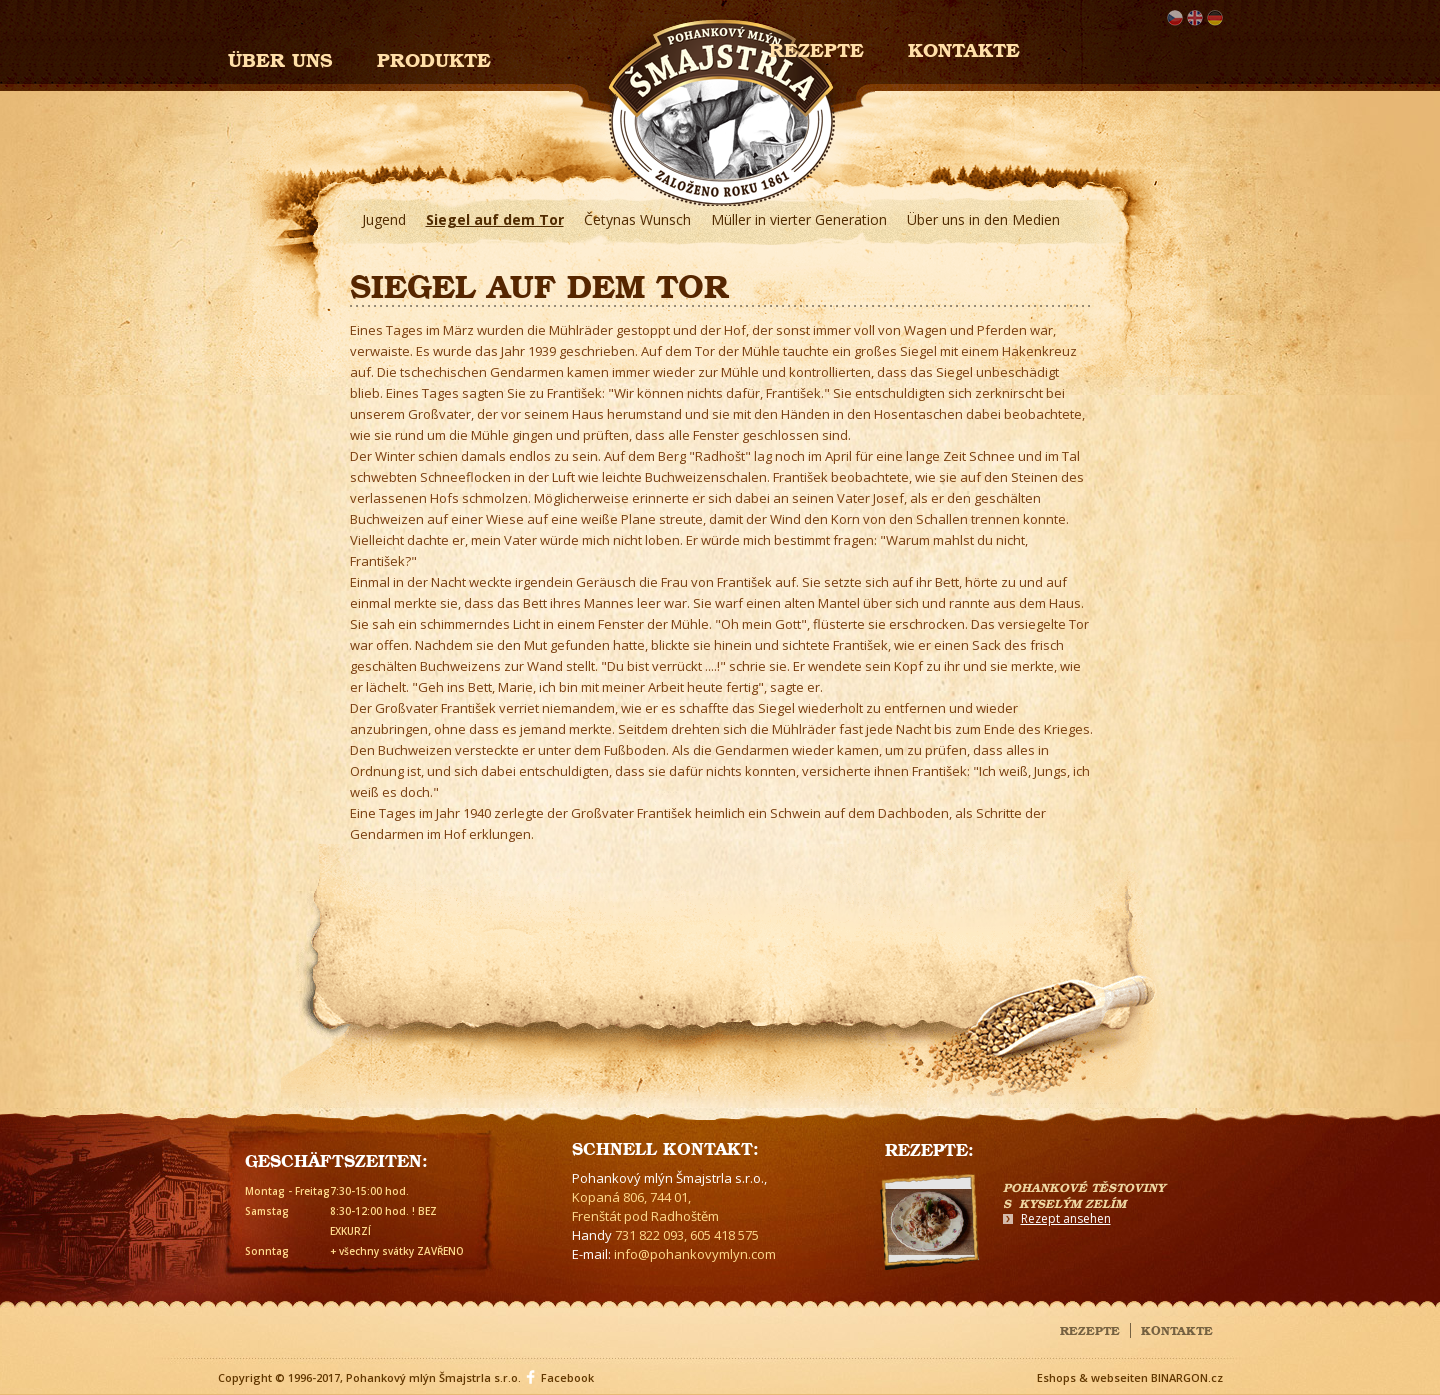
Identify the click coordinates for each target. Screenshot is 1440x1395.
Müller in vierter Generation (799, 219)
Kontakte (964, 47)
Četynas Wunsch (637, 219)
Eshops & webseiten (1092, 1377)
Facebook (567, 1377)
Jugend (384, 219)
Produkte (434, 57)
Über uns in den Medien (983, 219)
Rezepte (1090, 1329)
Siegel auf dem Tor (495, 219)
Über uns (280, 57)
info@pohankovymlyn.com (695, 1254)
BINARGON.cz (1187, 1377)
